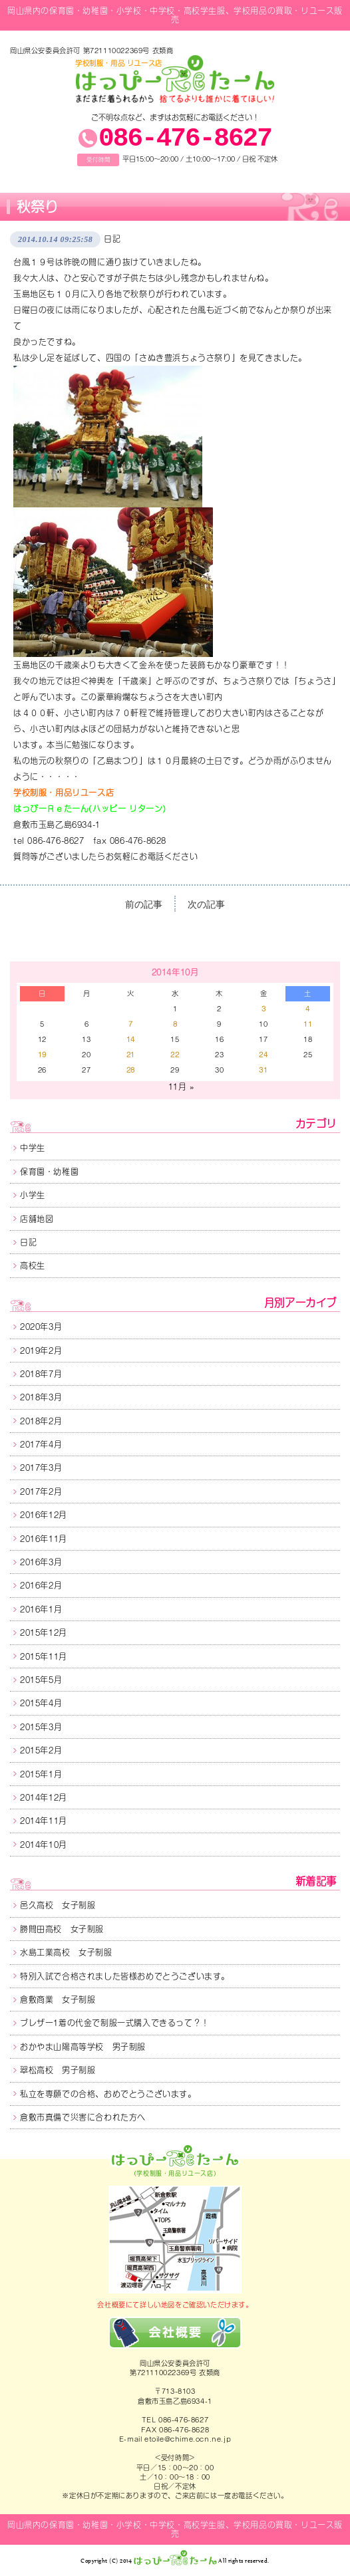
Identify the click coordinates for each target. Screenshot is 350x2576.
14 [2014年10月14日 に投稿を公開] (130, 1039)
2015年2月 (41, 1750)
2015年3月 (41, 1727)
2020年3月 (41, 1327)
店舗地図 (36, 1219)
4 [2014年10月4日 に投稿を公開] (307, 1008)
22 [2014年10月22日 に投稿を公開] (174, 1054)
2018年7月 (41, 1374)
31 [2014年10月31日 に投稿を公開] (263, 1070)
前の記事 (143, 905)
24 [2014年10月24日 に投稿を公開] (263, 1054)
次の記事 (206, 905)
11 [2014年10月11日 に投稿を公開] (307, 1024)
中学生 (32, 1148)
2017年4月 (41, 1444)
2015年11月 (43, 1656)
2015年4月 (41, 1703)
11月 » (181, 1087)
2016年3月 (41, 1562)
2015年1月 (41, 1774)
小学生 (32, 1195)
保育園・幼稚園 (49, 1172)
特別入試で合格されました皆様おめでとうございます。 (125, 1976)
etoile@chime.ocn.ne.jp (187, 2439)
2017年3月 (41, 1468)
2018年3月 (41, 1397)
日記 (112, 239)
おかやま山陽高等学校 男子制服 (83, 2047)
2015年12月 (43, 1632)
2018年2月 (41, 1421)
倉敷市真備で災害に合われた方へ (83, 2117)
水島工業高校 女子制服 (66, 1952)
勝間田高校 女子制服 (62, 1929)
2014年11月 (43, 1821)
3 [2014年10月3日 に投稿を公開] (264, 1008)
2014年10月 (43, 1845)
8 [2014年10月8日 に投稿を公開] (175, 1024)
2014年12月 (43, 1797)
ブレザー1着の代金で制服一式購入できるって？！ (115, 2023)
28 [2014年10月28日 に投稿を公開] (130, 1070)
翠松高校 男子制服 (57, 2070)
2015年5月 (41, 1680)
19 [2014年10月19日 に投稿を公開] (42, 1054)
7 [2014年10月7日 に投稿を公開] (130, 1024)
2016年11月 (43, 1539)
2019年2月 (41, 1350)
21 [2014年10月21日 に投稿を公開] (130, 1054)
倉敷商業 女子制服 (57, 1999)
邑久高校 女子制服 (57, 1905)
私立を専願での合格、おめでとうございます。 (108, 2094)
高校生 (32, 1265)
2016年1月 (41, 1609)
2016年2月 (41, 1585)
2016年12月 (43, 1515)
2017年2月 (41, 1491)
